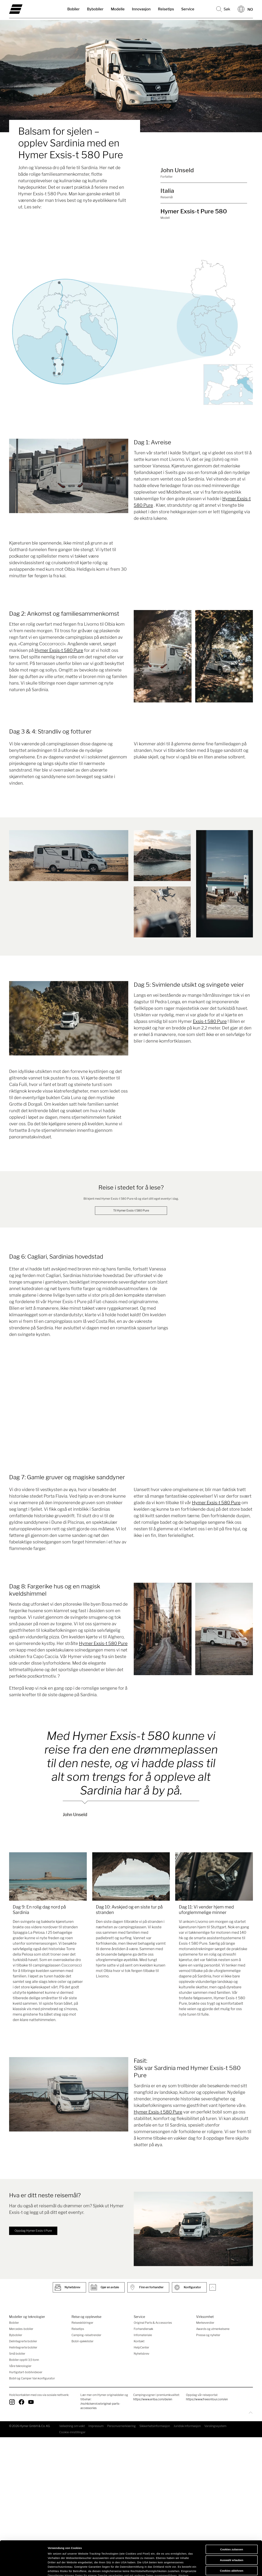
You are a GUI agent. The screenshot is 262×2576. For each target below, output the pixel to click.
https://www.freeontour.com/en (207, 2467)
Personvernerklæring (121, 2493)
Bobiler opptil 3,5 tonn (24, 2427)
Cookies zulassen (231, 2519)
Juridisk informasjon (187, 2493)
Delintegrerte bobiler (23, 2408)
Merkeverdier (205, 2390)
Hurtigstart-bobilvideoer (25, 2439)
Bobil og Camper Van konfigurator (32, 2446)
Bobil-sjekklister (83, 2408)
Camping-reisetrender (86, 2402)
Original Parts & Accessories (153, 2390)
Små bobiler (17, 2421)
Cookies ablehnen (231, 2541)
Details (188, 2568)
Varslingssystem (215, 2493)
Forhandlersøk (143, 2396)
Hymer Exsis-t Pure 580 (193, 211)
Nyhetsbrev (141, 2421)
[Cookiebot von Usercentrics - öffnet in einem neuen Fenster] (23, 2569)
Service (187, 9)
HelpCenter (141, 2415)
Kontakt (139, 2408)
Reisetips (166, 9)
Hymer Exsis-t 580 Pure (59, 650)
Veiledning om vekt (72, 2493)
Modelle (118, 9)
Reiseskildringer (82, 2390)
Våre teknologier (20, 2433)
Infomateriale (143, 2402)
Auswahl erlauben (231, 2530)
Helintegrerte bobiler (23, 2415)
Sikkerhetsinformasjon (154, 2493)
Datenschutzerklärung (109, 2550)
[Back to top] (250, 2480)
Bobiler (73, 9)
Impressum (96, 2493)
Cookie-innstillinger (72, 2499)
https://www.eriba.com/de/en (152, 2467)
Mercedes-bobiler (21, 2396)
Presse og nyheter (208, 2402)
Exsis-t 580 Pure (210, 1021)
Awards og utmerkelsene (212, 2396)
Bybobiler (95, 9)
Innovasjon (141, 9)
